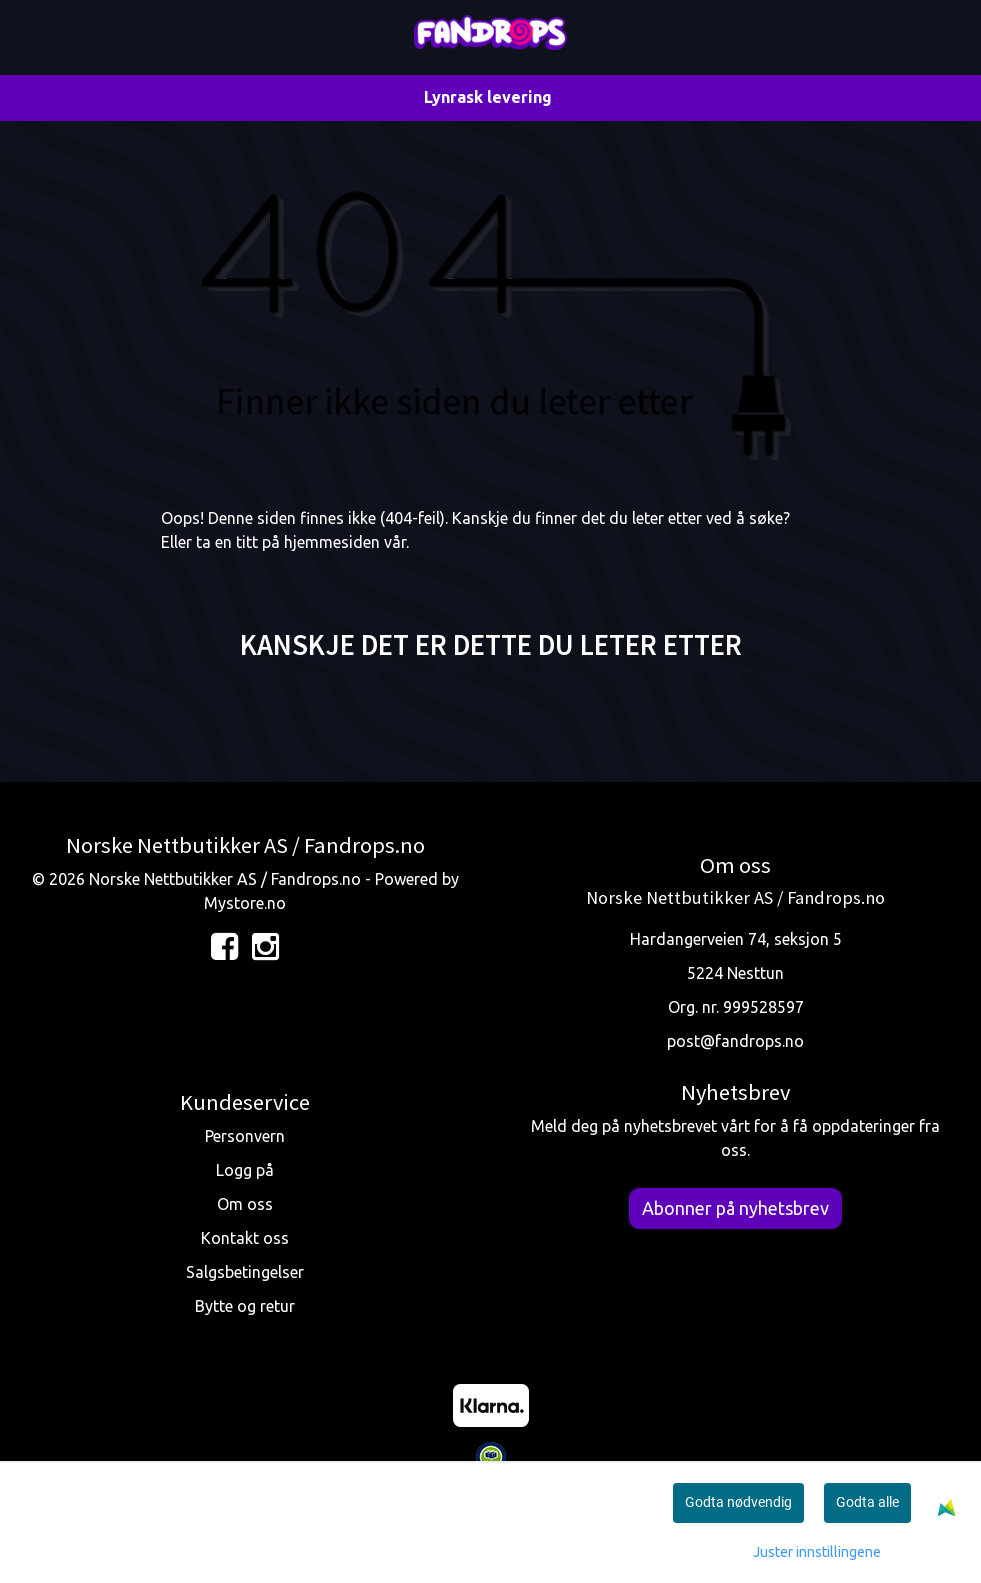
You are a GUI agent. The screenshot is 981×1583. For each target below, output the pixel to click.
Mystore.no (245, 903)
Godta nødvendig (738, 1502)
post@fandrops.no (735, 1041)
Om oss (245, 1204)
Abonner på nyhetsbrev (735, 1208)
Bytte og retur (245, 1306)
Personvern (245, 1136)
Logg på (245, 1170)
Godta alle (867, 1502)
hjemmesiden (332, 542)
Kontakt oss (245, 1238)
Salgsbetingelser (245, 1272)
